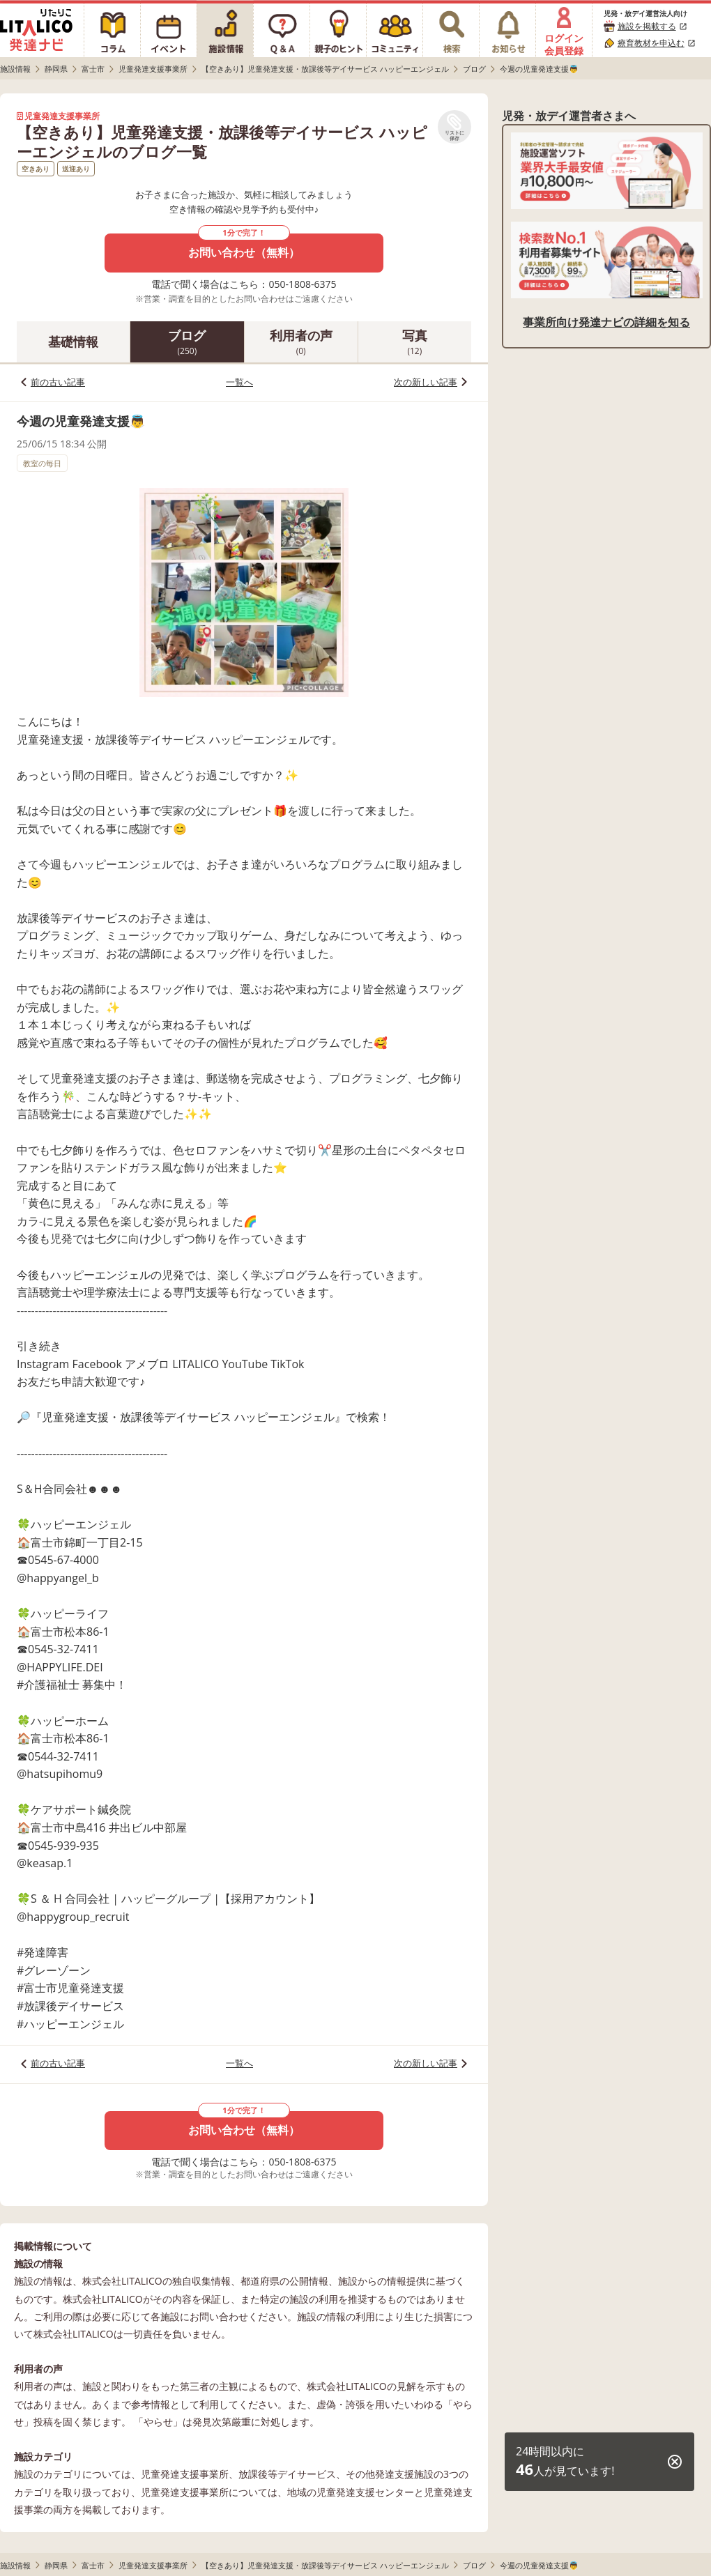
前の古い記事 (58, 382)
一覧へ (239, 382)
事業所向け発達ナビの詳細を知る (606, 322)
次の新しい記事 (425, 382)
